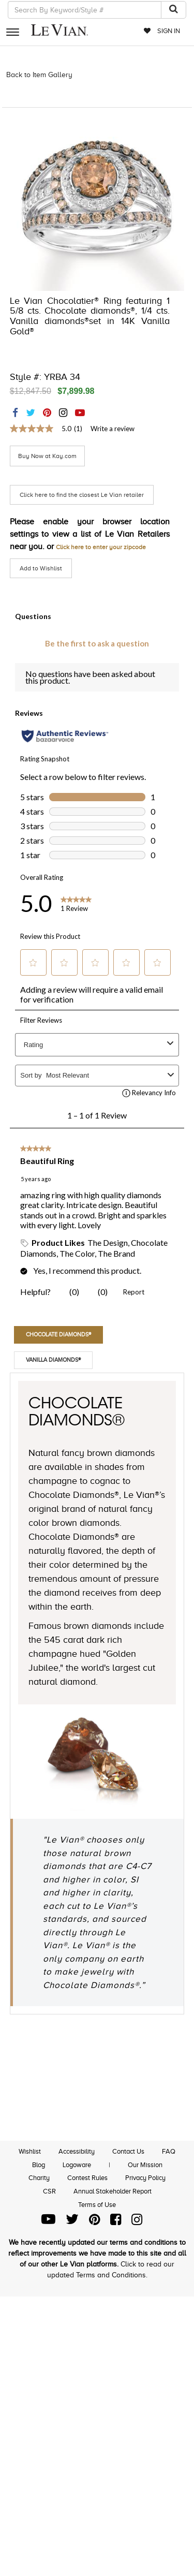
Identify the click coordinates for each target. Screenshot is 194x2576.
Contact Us (128, 2151)
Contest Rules (87, 2178)
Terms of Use (97, 2205)
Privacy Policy (145, 2178)
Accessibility (76, 2151)
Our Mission (145, 2165)
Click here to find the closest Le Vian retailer (82, 494)
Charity (39, 2178)
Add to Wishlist (41, 568)
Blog (38, 2165)
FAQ (168, 2151)
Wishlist (30, 2151)
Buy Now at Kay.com (47, 456)
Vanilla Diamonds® (53, 1360)
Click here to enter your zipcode (101, 547)
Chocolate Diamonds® (58, 1334)
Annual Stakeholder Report (112, 2191)
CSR (49, 2191)
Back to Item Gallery (39, 75)
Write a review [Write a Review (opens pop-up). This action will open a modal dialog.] (113, 428)
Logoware (77, 2165)
